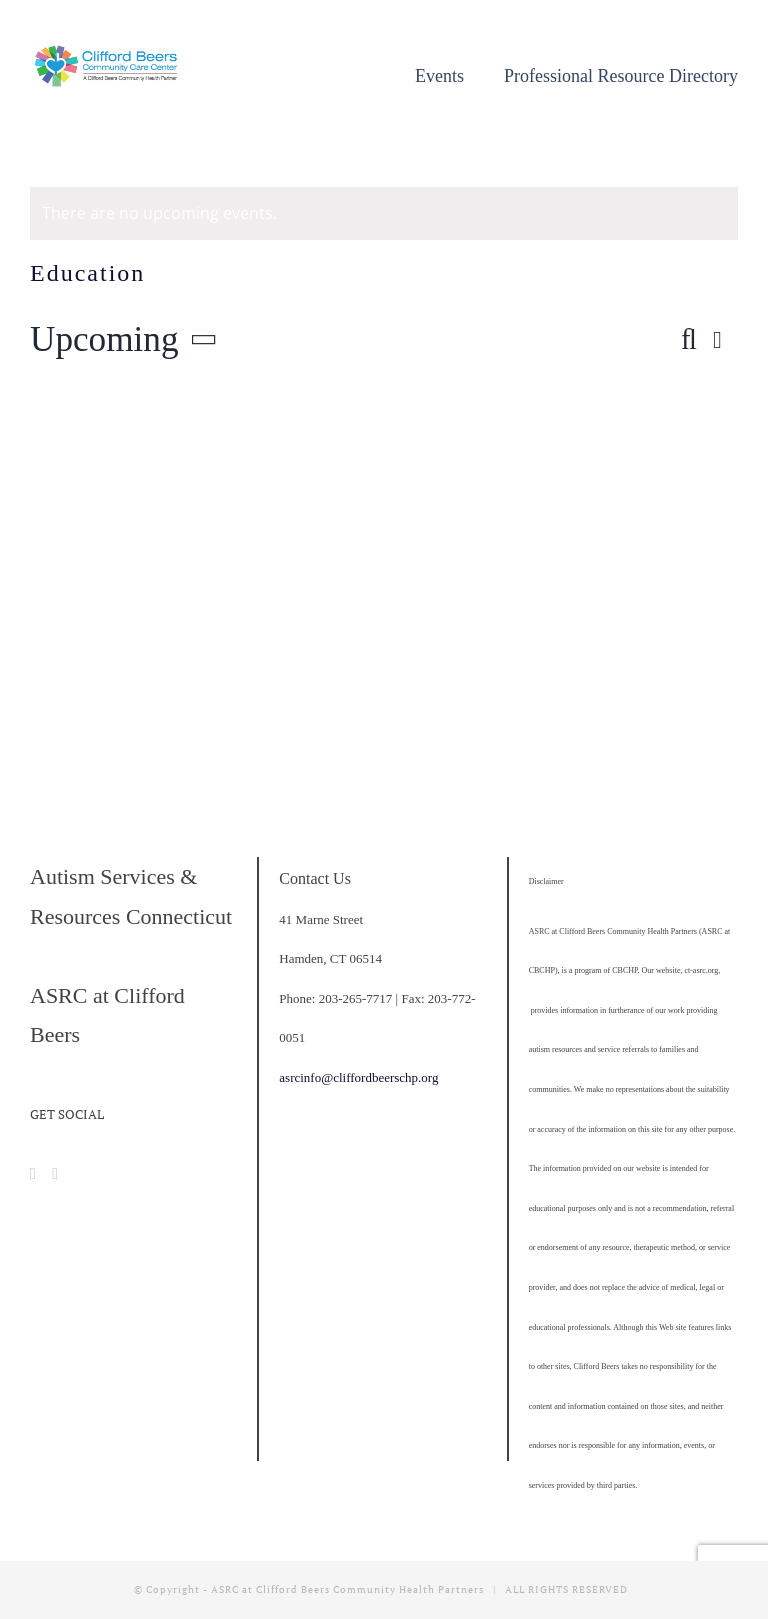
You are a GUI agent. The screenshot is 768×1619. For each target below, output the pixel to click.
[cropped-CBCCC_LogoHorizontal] (108, 53)
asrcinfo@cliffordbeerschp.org (358, 1077)
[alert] (384, 213)
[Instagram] (55, 1174)
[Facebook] (33, 1174)
